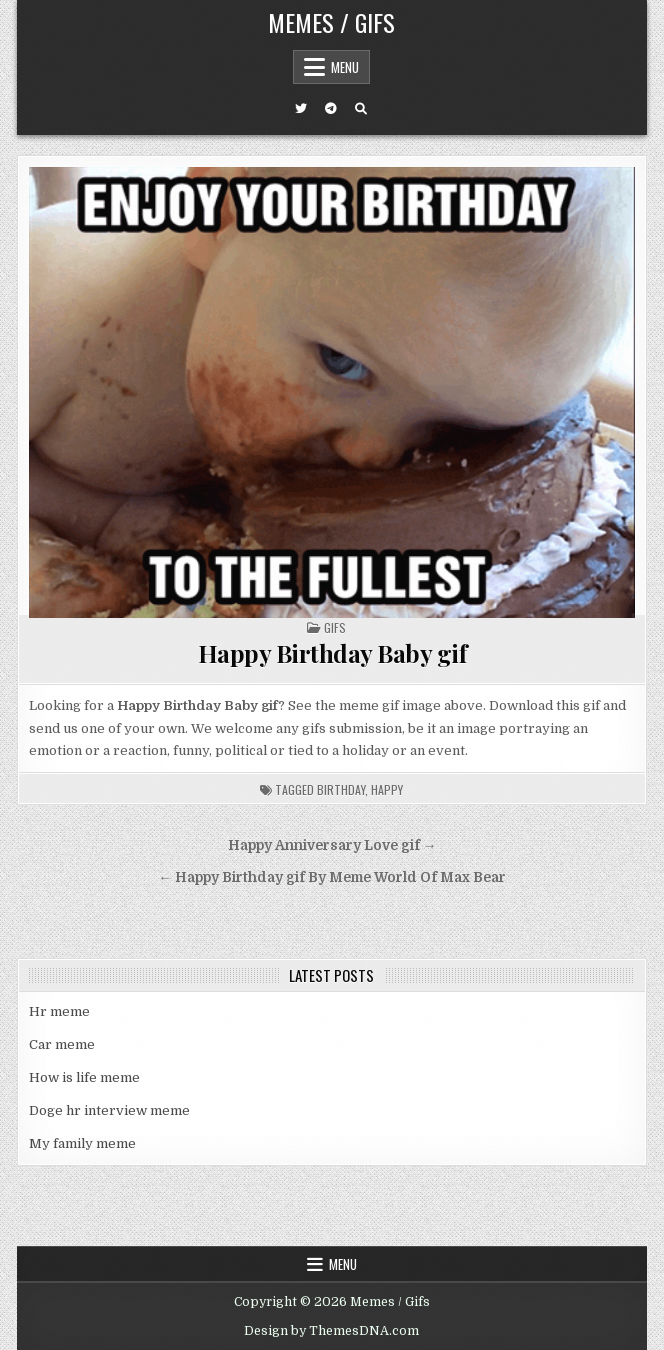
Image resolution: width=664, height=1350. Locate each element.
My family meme (82, 1143)
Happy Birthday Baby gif (332, 653)
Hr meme (59, 1011)
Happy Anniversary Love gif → (332, 845)
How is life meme (84, 1077)
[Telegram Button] (331, 109)
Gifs (335, 627)
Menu (345, 67)
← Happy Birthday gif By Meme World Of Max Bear (332, 877)
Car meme (62, 1044)
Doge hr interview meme (109, 1110)
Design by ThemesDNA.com (331, 1331)
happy (387, 789)
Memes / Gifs (331, 22)
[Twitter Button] (301, 109)
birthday (341, 789)
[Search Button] (361, 109)
